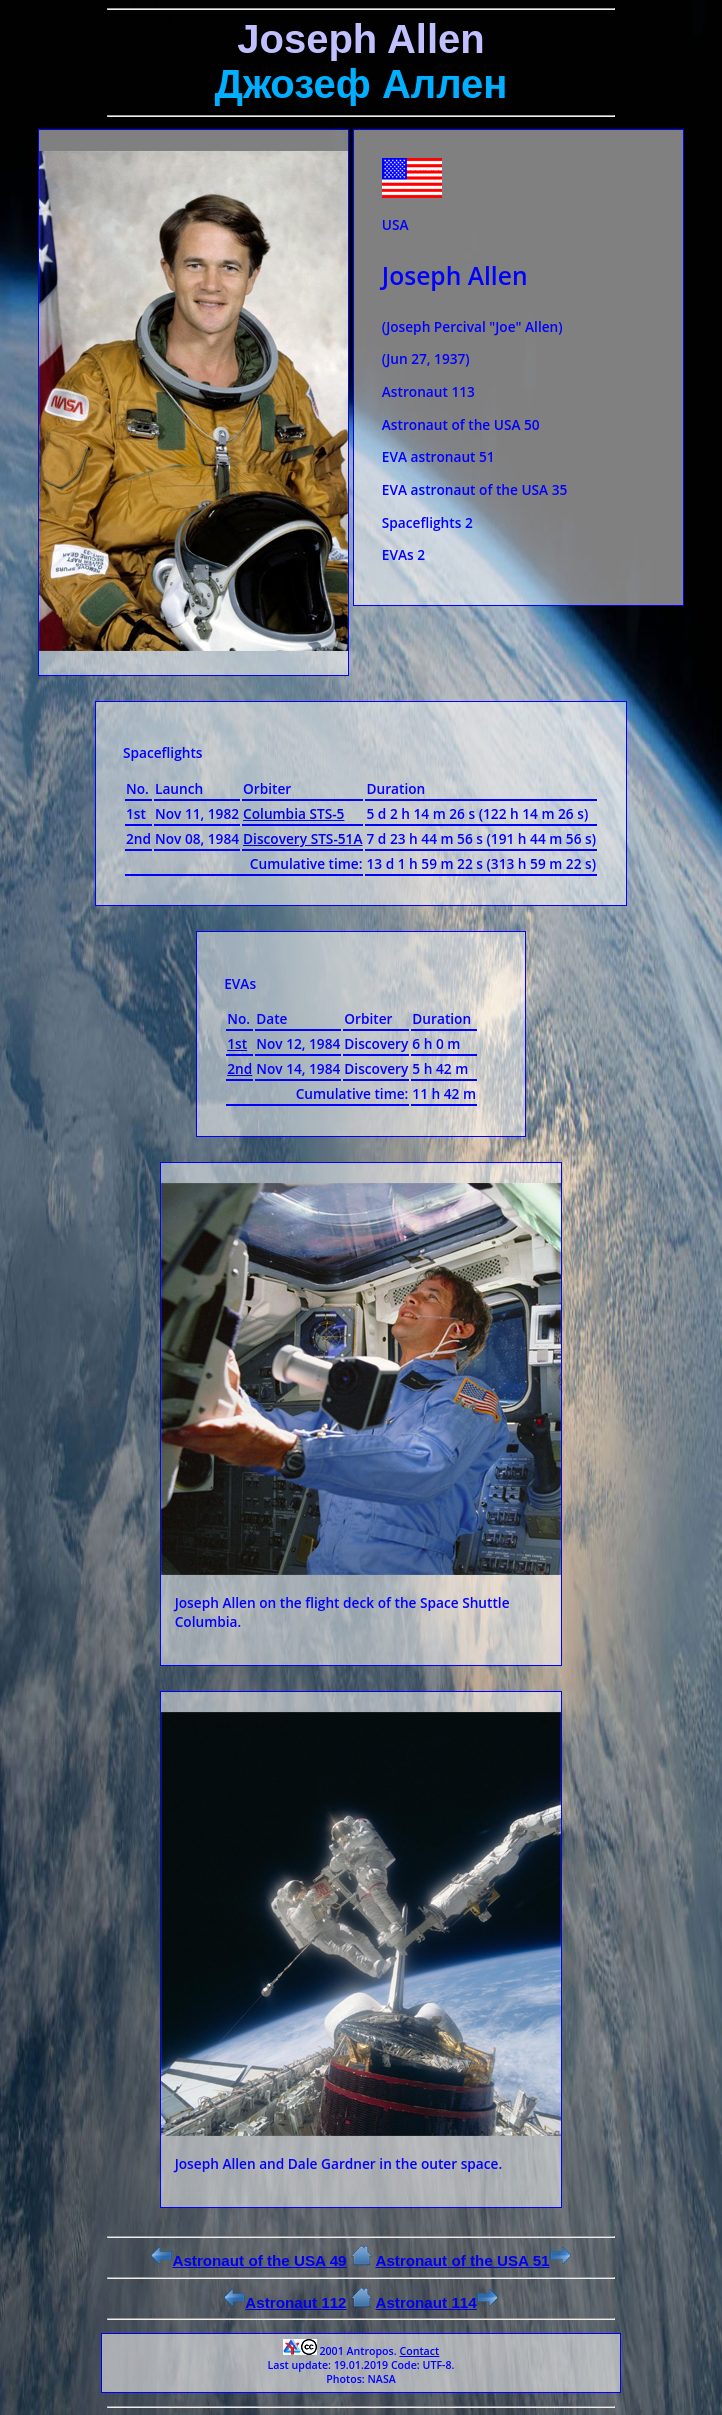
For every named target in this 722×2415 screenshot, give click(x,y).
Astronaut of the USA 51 (472, 2260)
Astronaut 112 (285, 2302)
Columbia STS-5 (293, 813)
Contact (419, 2351)
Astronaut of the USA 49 (248, 2260)
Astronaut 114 (436, 2302)
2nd (239, 1068)
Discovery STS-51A (302, 838)
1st (237, 1043)
